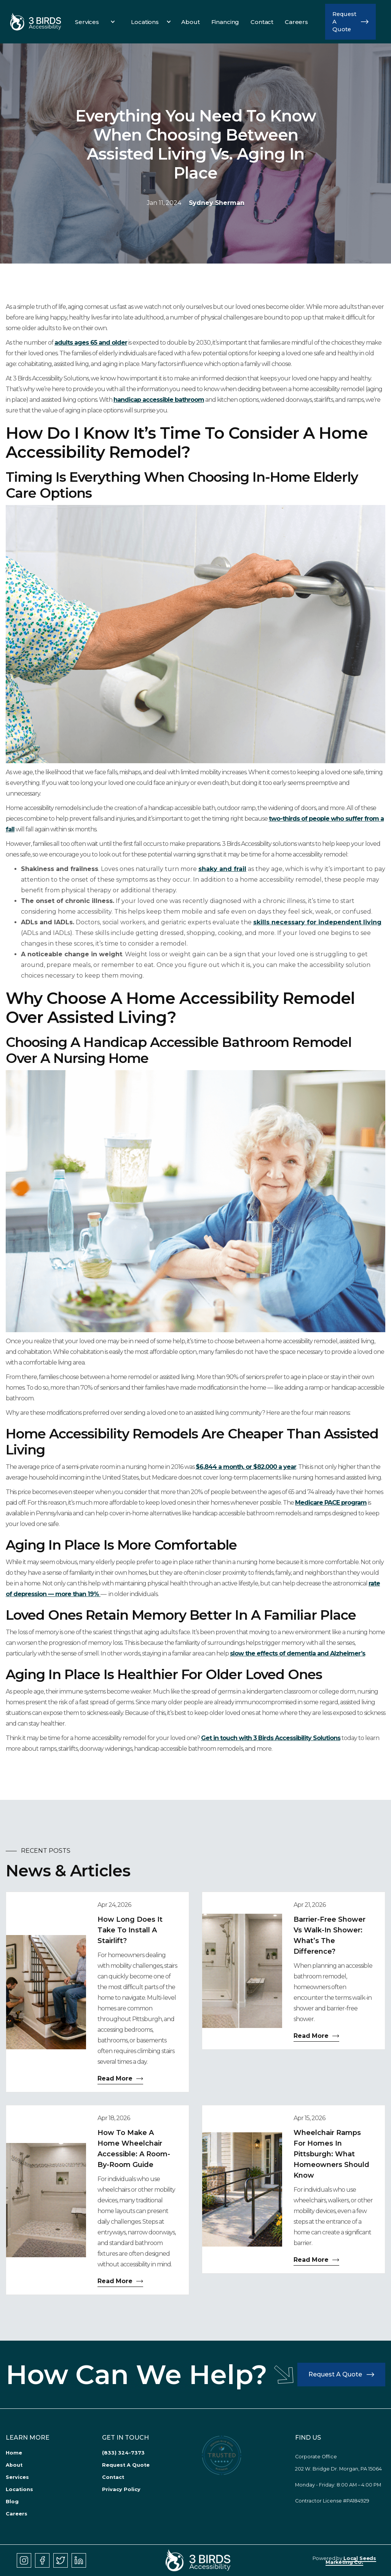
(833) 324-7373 (123, 2453)
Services (17, 2477)
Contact (113, 2477)
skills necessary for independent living (317, 922)
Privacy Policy (121, 2489)
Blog (12, 2501)
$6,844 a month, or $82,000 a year (246, 1466)
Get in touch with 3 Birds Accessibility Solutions (270, 1738)
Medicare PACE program (331, 1502)
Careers (16, 2514)
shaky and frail (222, 869)
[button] (93, 22)
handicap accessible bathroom (158, 399)
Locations (19, 2489)
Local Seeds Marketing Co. (351, 2560)
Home (14, 2453)
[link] (35, 21)
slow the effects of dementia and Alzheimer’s (297, 1653)
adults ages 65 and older (90, 342)
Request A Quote (126, 2465)
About (14, 2465)
